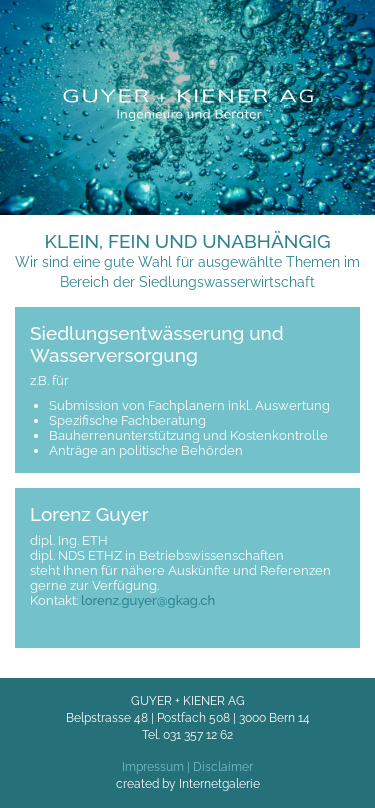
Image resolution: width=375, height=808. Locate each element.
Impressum (153, 767)
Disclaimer (223, 767)
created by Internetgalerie (188, 784)
